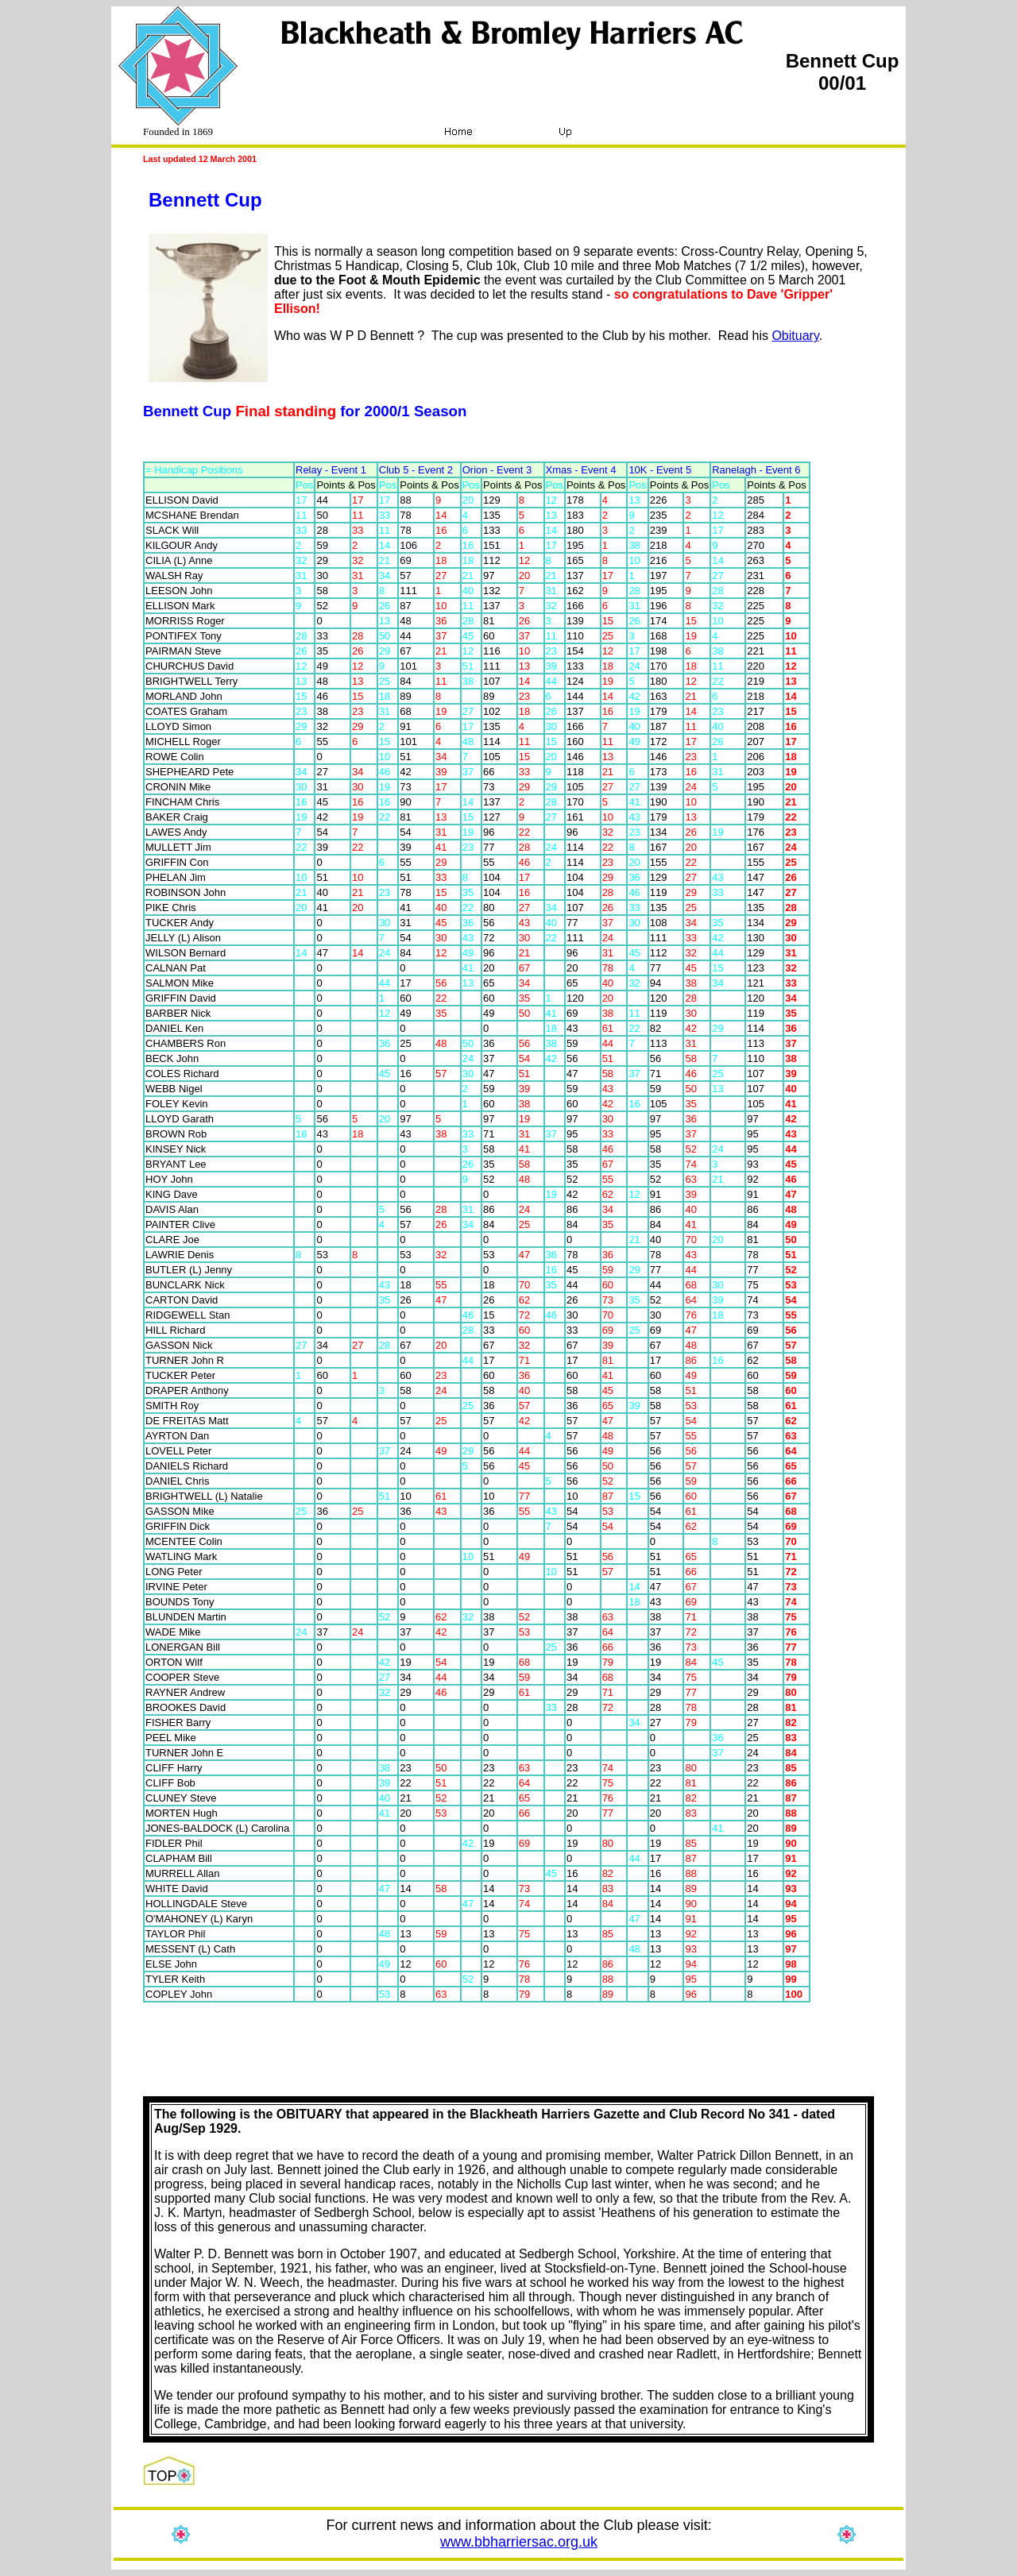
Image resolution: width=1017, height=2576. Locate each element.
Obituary (794, 335)
